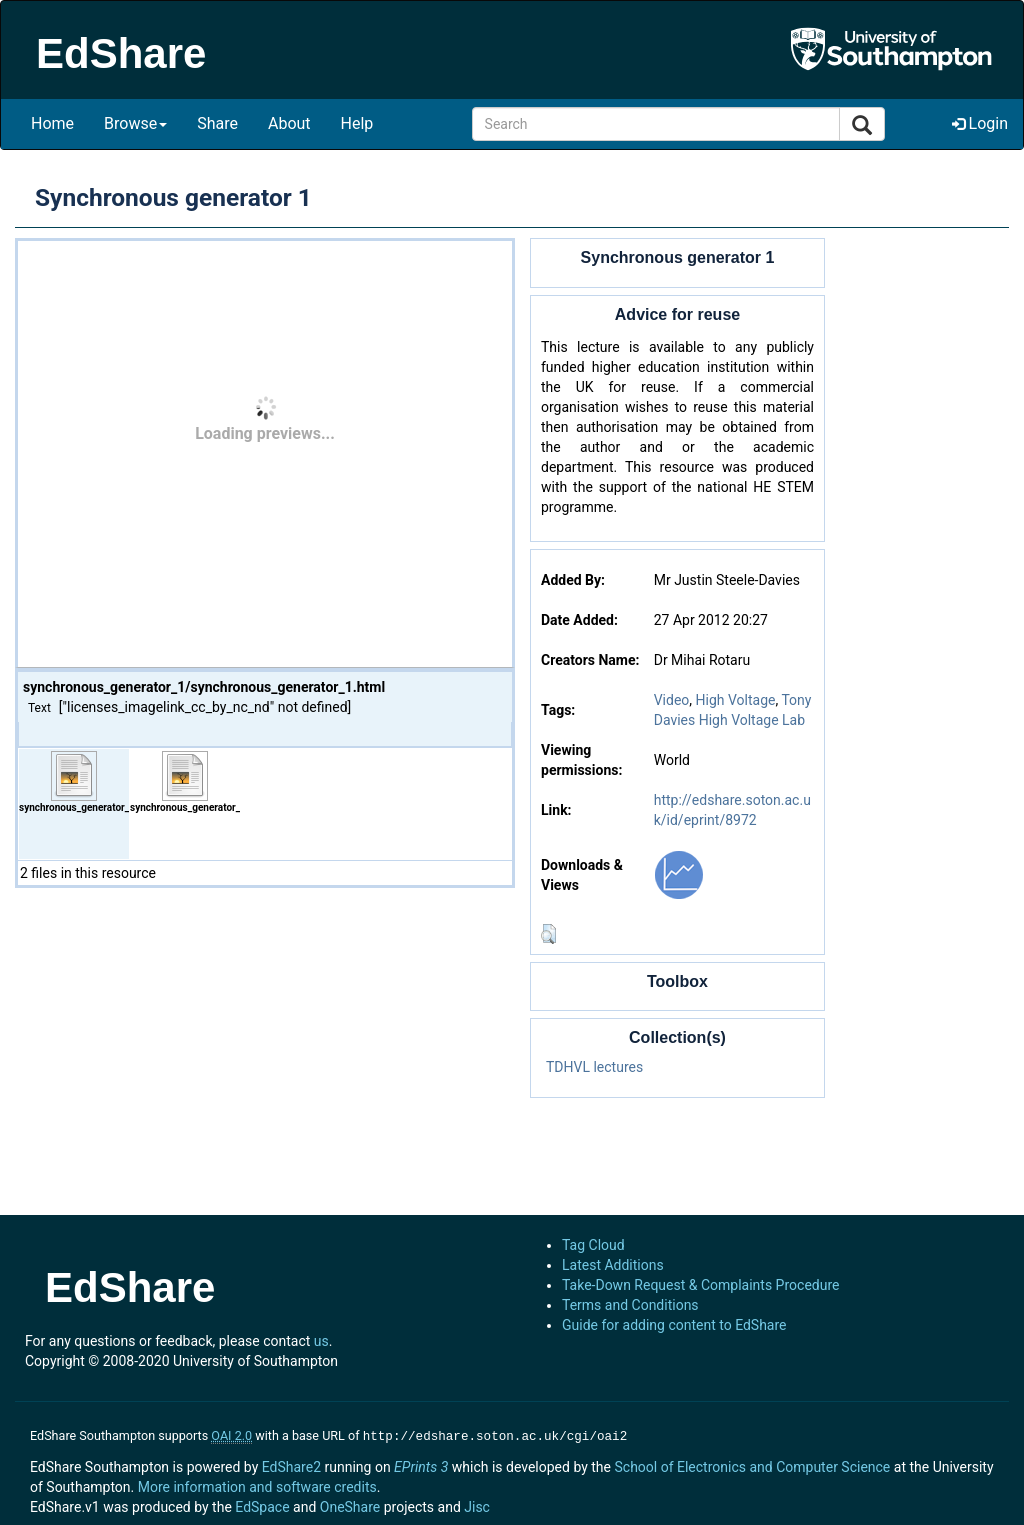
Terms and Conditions (630, 1305)
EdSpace (262, 1505)
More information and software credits (257, 1485)
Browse (135, 123)
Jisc (477, 1505)
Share (217, 123)
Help (357, 123)
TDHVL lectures (594, 1067)
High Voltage (736, 700)
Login (980, 123)
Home (52, 123)
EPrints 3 (421, 1465)
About (289, 123)
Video (672, 700)
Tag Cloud (593, 1245)
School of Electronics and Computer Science (752, 1465)
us (321, 1341)
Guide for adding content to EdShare (674, 1325)
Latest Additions (613, 1265)
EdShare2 (291, 1465)
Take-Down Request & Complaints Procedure (700, 1285)
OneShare (350, 1505)
